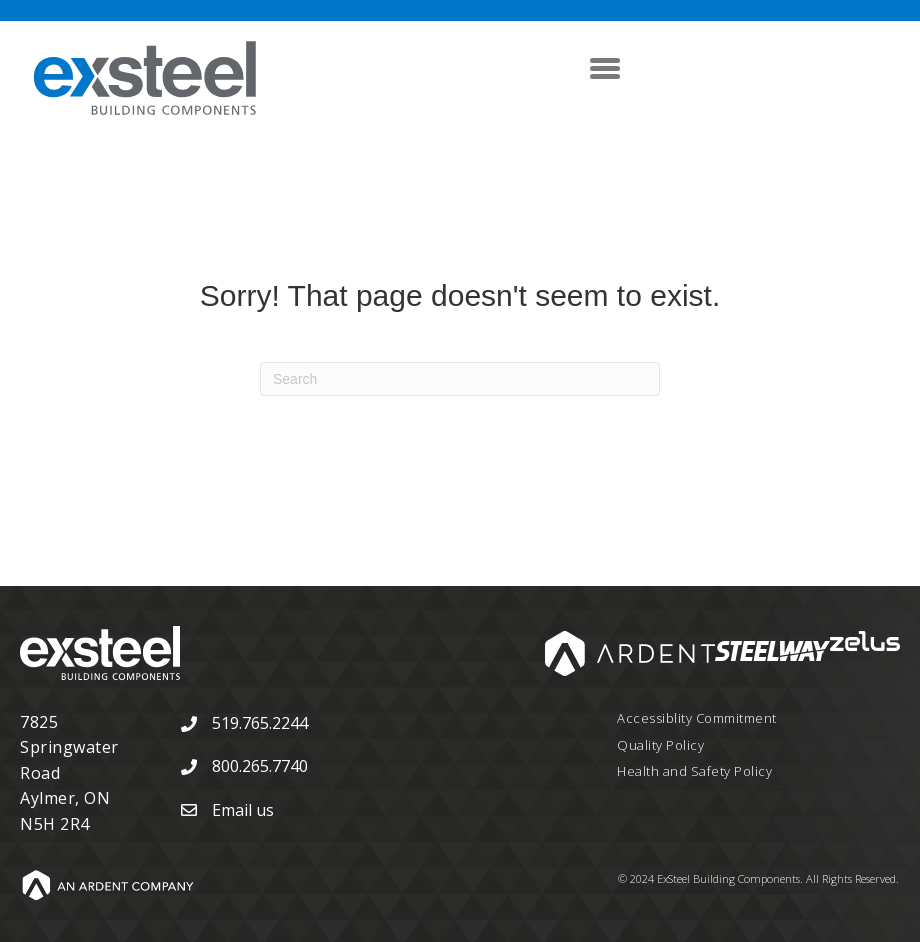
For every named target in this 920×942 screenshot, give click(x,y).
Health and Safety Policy (694, 771)
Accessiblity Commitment (697, 718)
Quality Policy (660, 745)
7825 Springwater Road (69, 747)
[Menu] (605, 68)
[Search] (460, 379)
